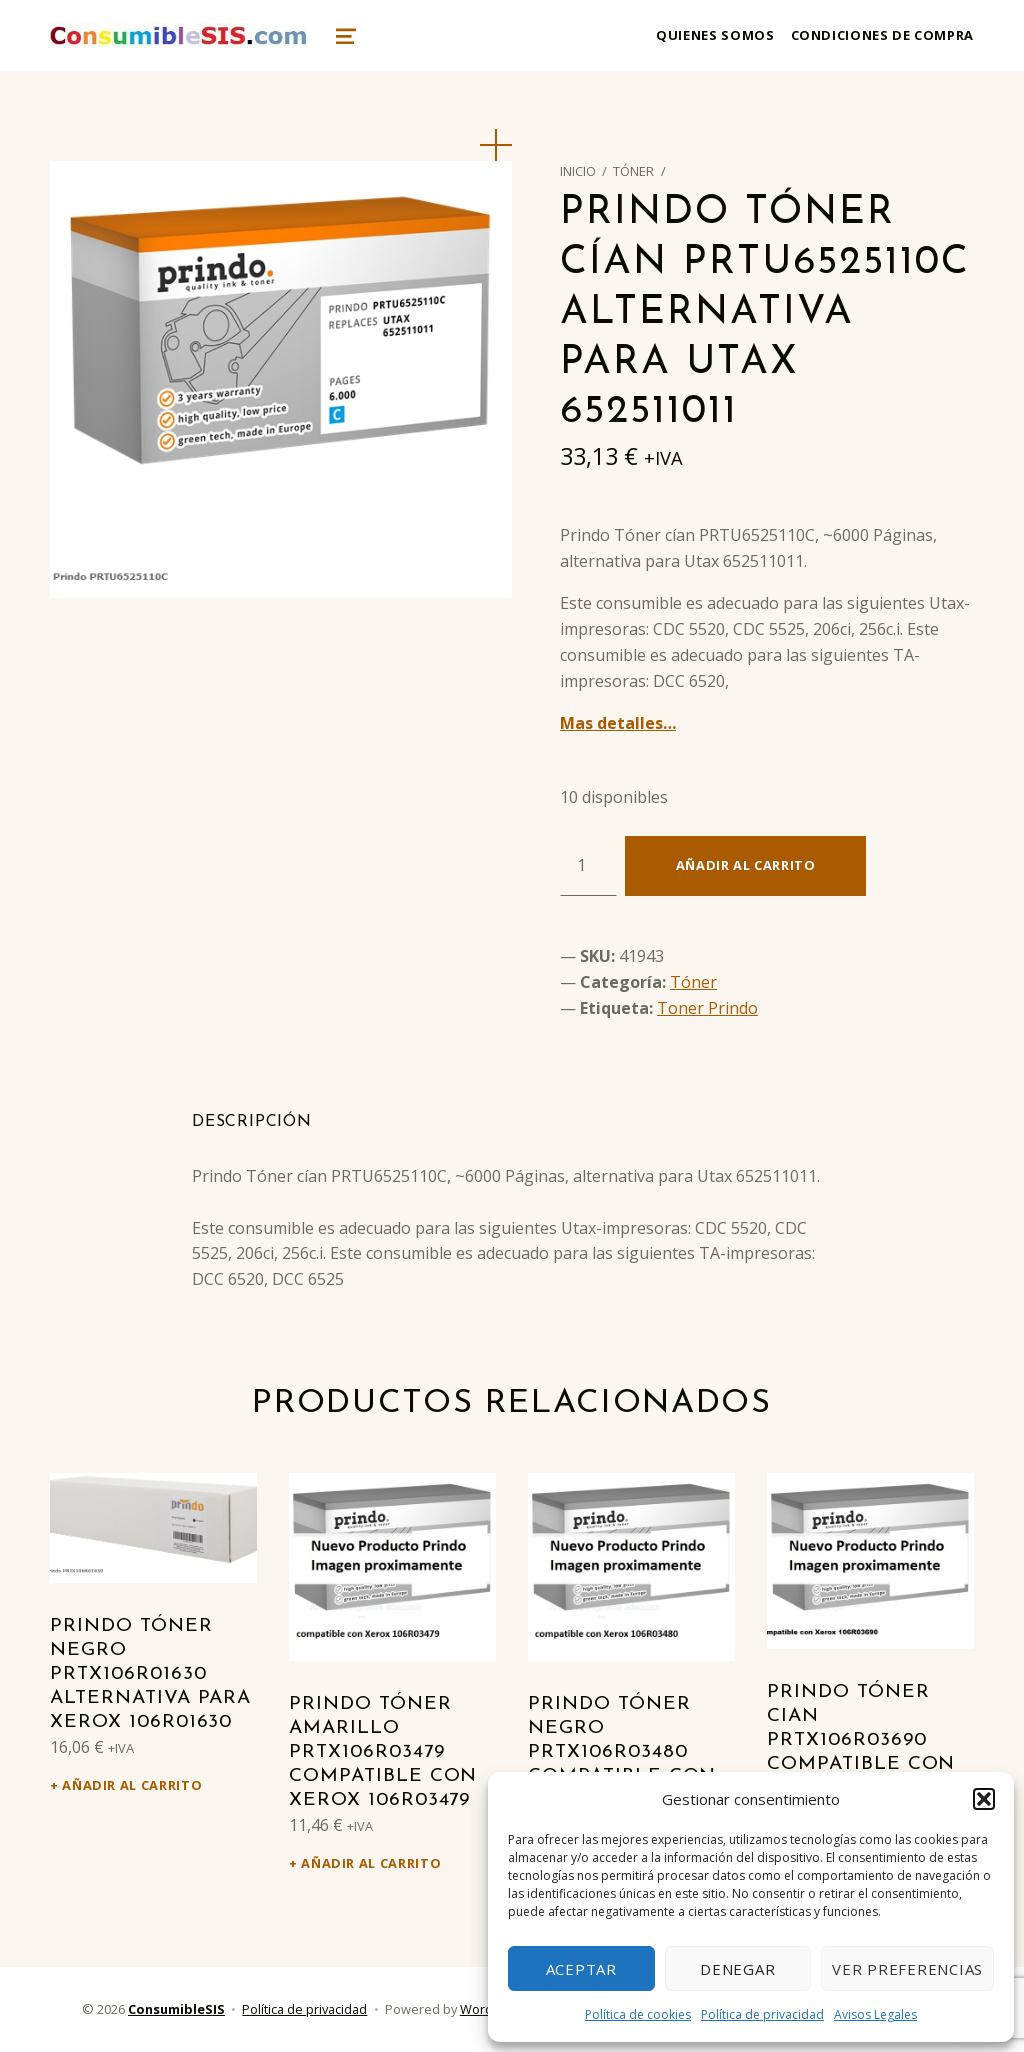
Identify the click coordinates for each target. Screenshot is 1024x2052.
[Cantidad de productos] (588, 866)
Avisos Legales (875, 2014)
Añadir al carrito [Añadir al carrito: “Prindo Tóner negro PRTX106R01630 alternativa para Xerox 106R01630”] (132, 1785)
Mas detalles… (618, 723)
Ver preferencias (907, 1969)
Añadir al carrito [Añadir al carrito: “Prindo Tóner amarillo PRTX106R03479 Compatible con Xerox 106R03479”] (371, 1863)
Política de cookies (638, 2014)
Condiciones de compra (882, 35)
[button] (984, 1799)
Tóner (633, 171)
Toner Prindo (707, 1008)
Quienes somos (715, 35)
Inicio (578, 171)
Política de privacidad (762, 2014)
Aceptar (581, 1969)
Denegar (737, 1969)
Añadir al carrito (746, 865)
